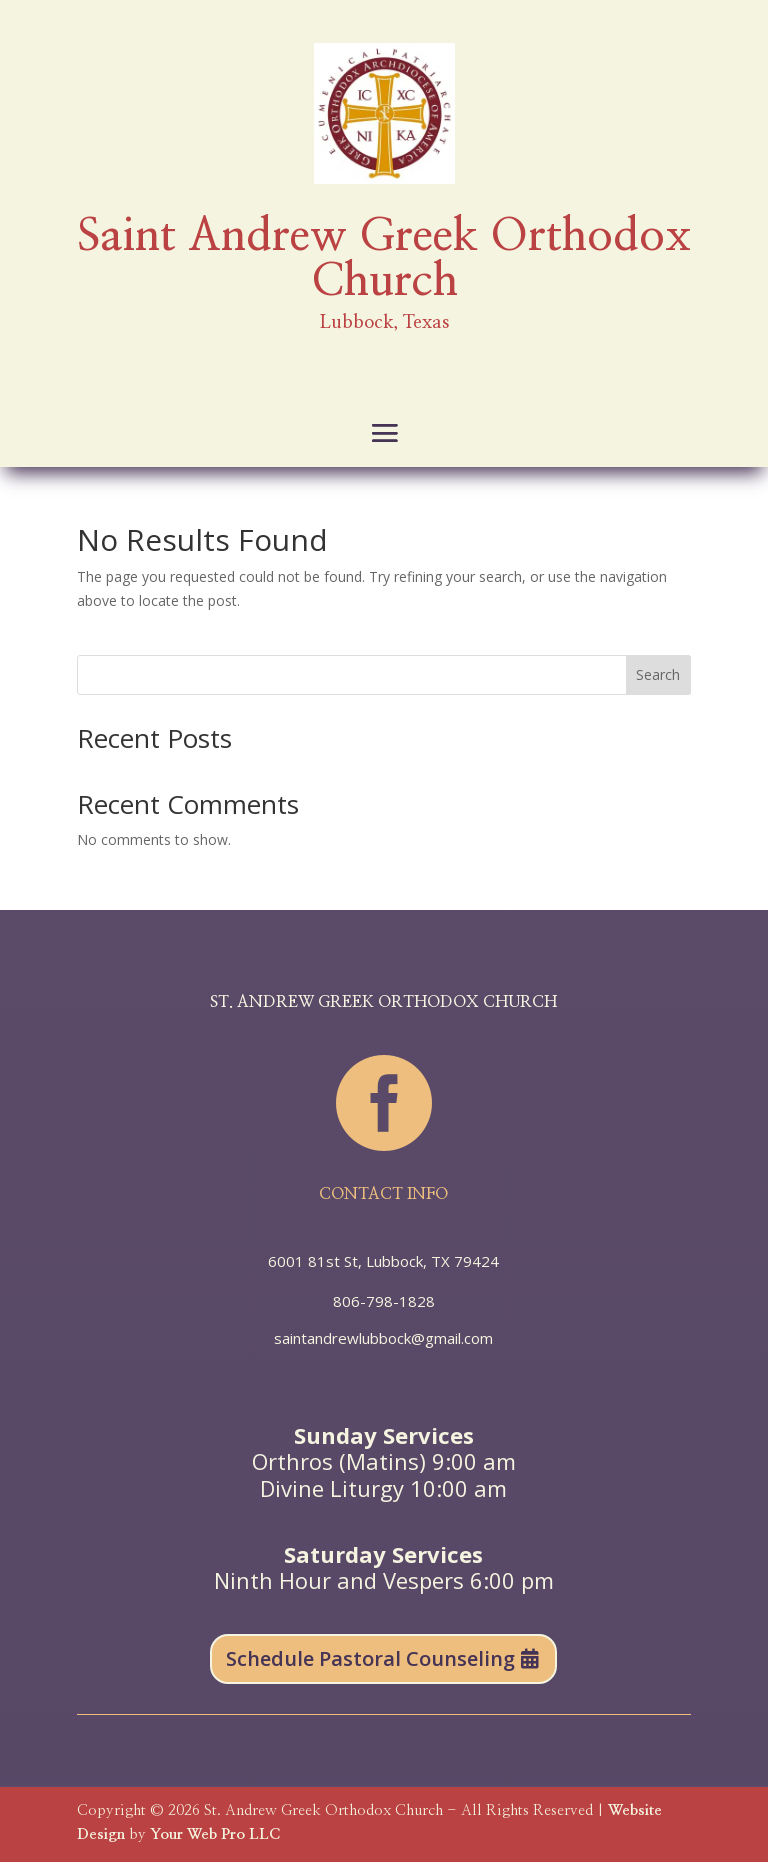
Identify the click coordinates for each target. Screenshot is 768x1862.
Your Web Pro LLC (215, 1834)
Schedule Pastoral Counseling (370, 1658)
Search (658, 674)
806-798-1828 (384, 1301)
